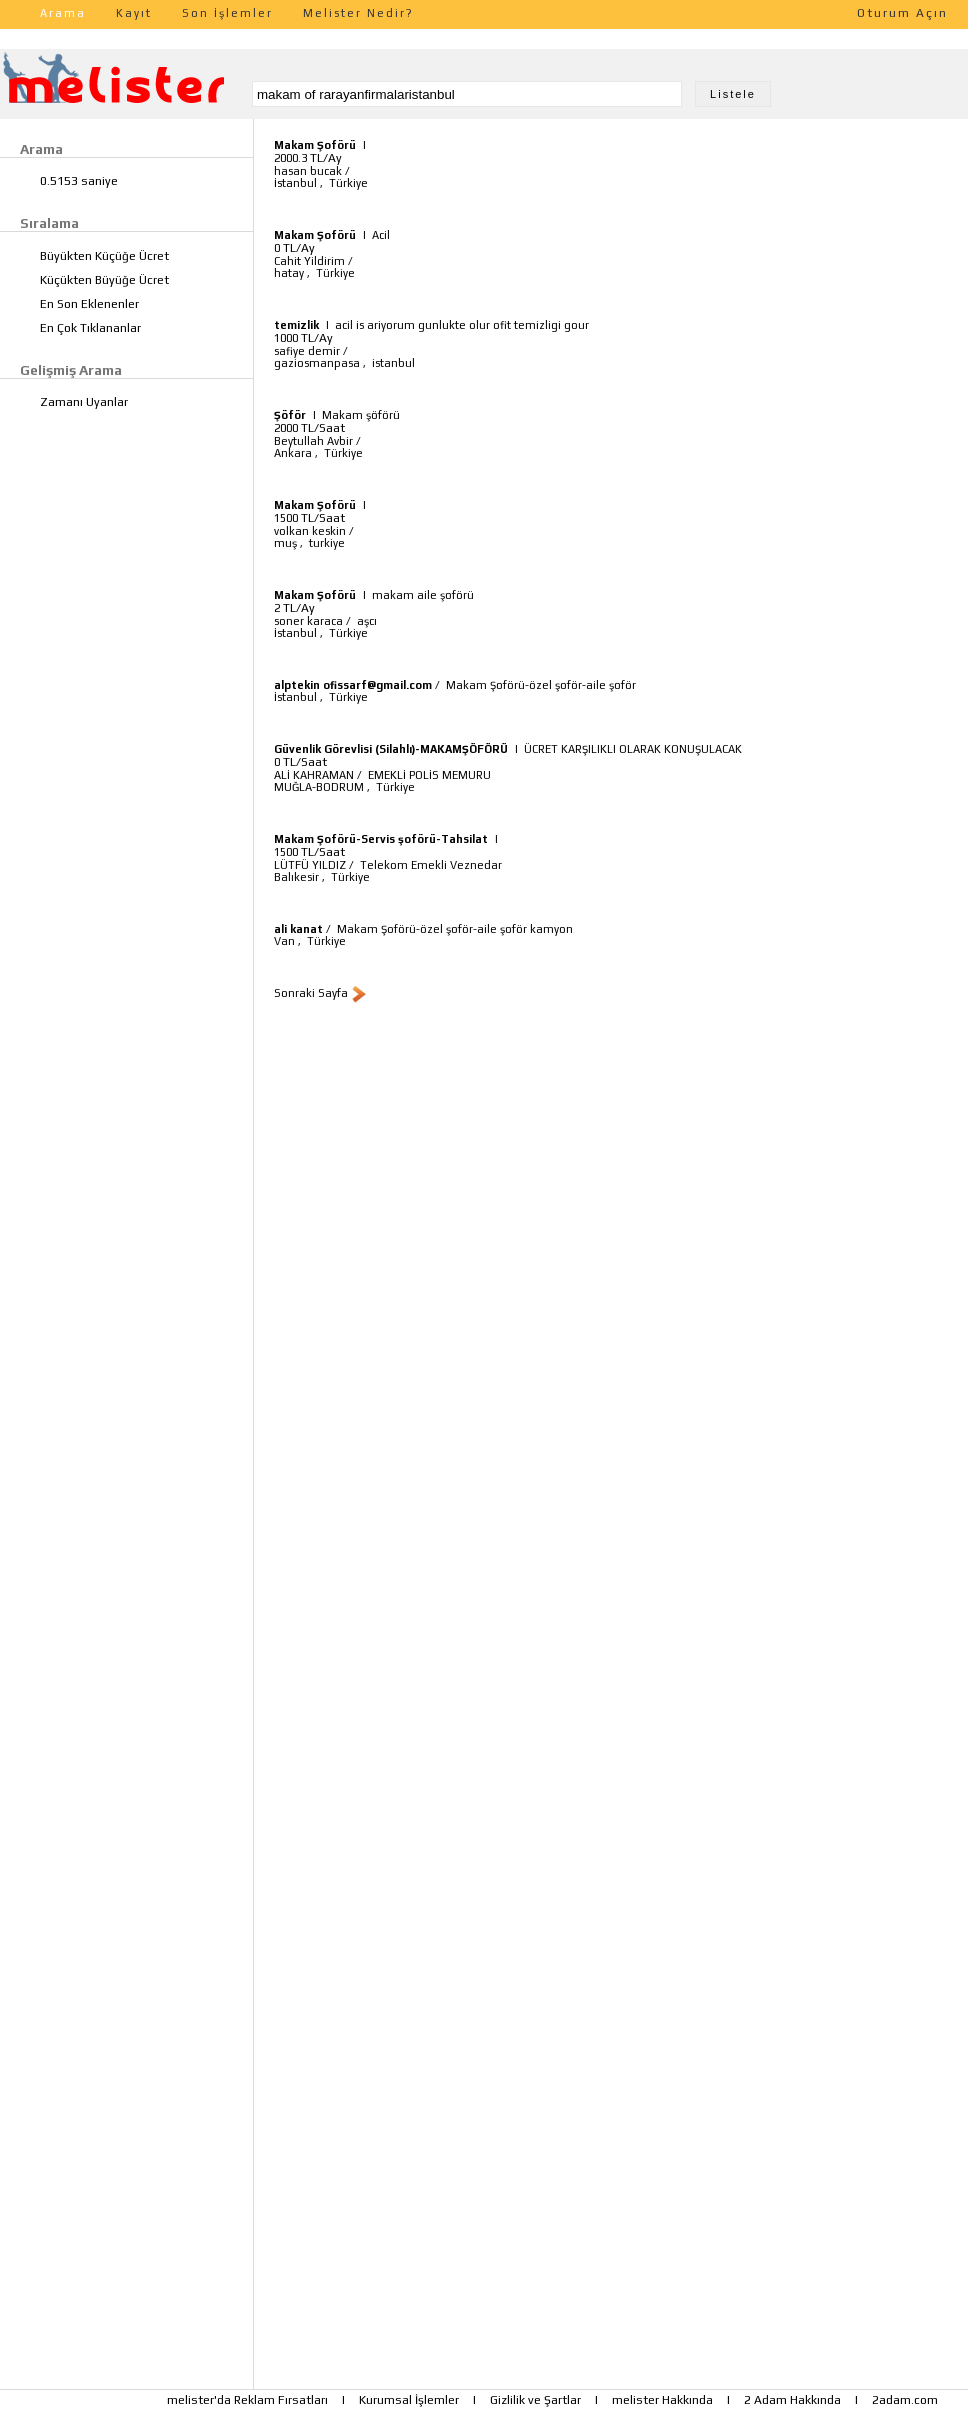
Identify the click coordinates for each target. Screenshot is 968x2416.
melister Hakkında (662, 2400)
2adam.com (905, 2400)
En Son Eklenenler (89, 304)
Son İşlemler (227, 13)
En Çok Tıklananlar (90, 328)
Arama (63, 13)
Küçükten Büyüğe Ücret (104, 280)
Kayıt (134, 13)
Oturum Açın (902, 13)
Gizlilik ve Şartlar (535, 2400)
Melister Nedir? (358, 13)
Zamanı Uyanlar (84, 402)
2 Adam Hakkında (792, 2400)
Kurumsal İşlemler (409, 2400)
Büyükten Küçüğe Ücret (104, 256)
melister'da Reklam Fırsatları (247, 2400)
